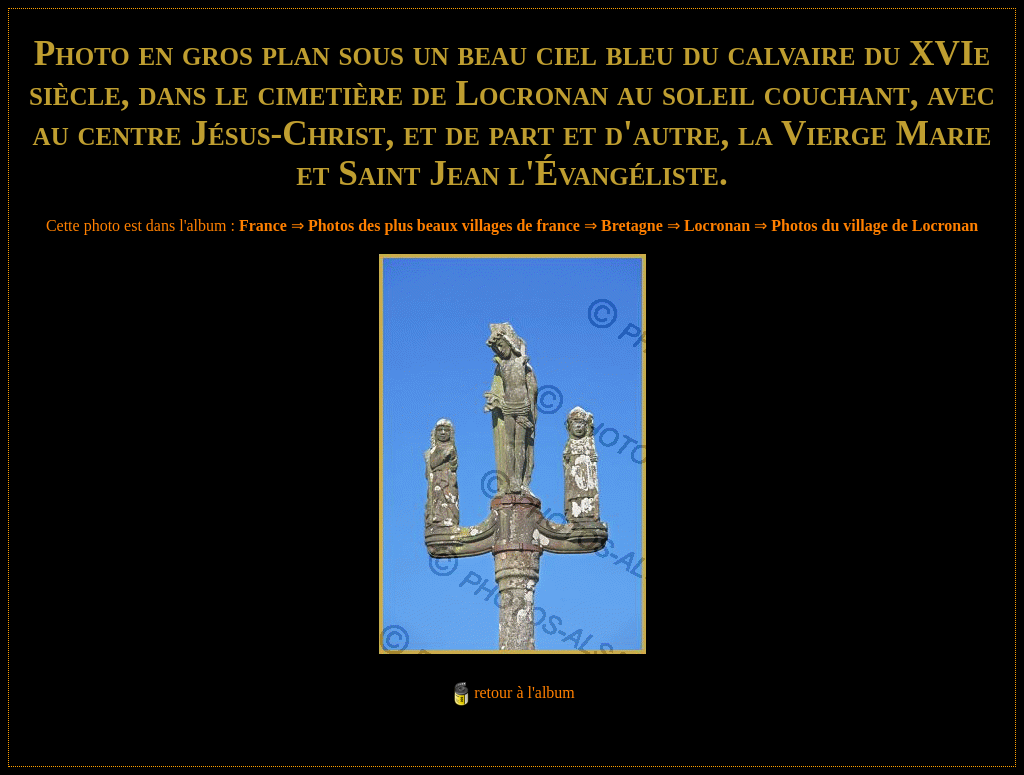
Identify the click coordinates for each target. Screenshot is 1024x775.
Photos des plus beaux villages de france (444, 225)
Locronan (717, 225)
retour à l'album (524, 692)
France (263, 225)
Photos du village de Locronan (874, 225)
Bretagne (632, 225)
